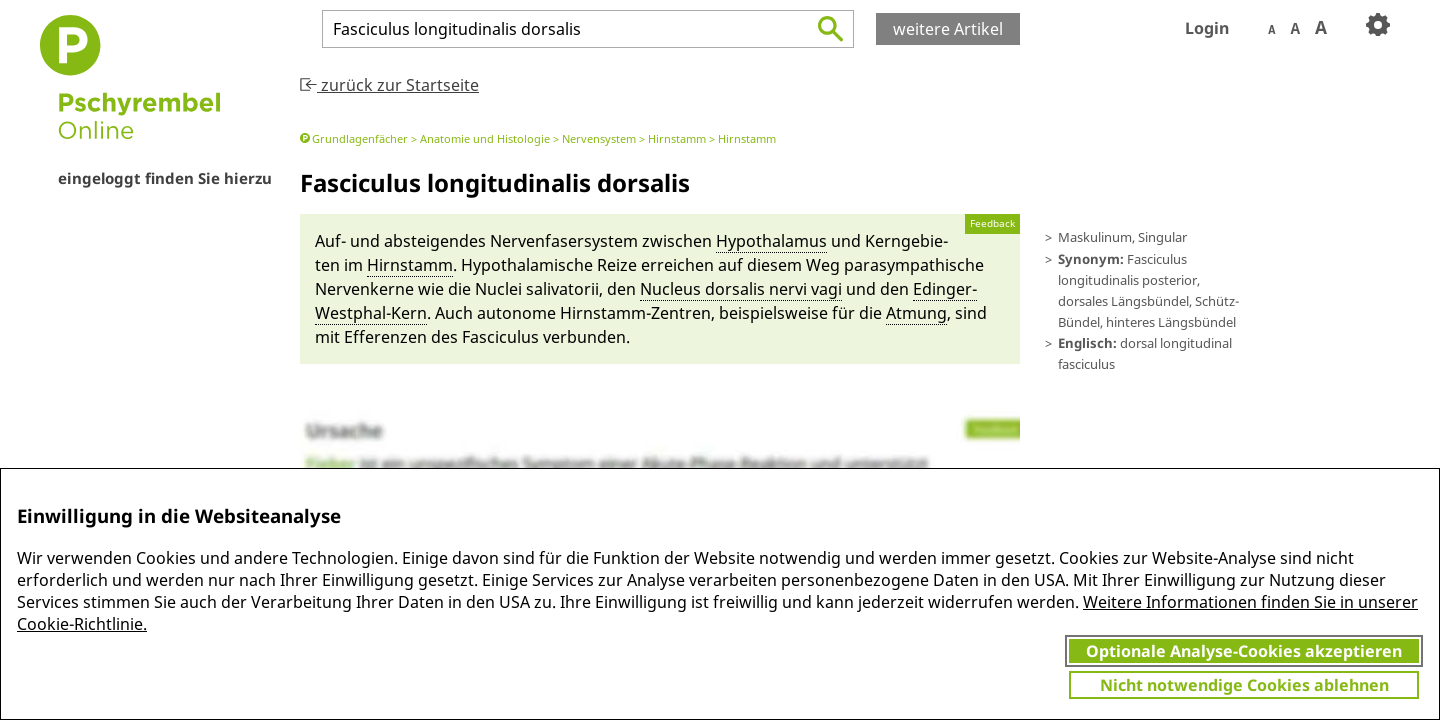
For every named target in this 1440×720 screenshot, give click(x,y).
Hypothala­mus (771, 241)
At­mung (916, 313)
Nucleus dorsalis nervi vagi (741, 289)
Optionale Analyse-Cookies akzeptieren (1244, 651)
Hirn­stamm (410, 265)
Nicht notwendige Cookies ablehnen (1244, 685)
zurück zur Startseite (389, 85)
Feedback (992, 223)
